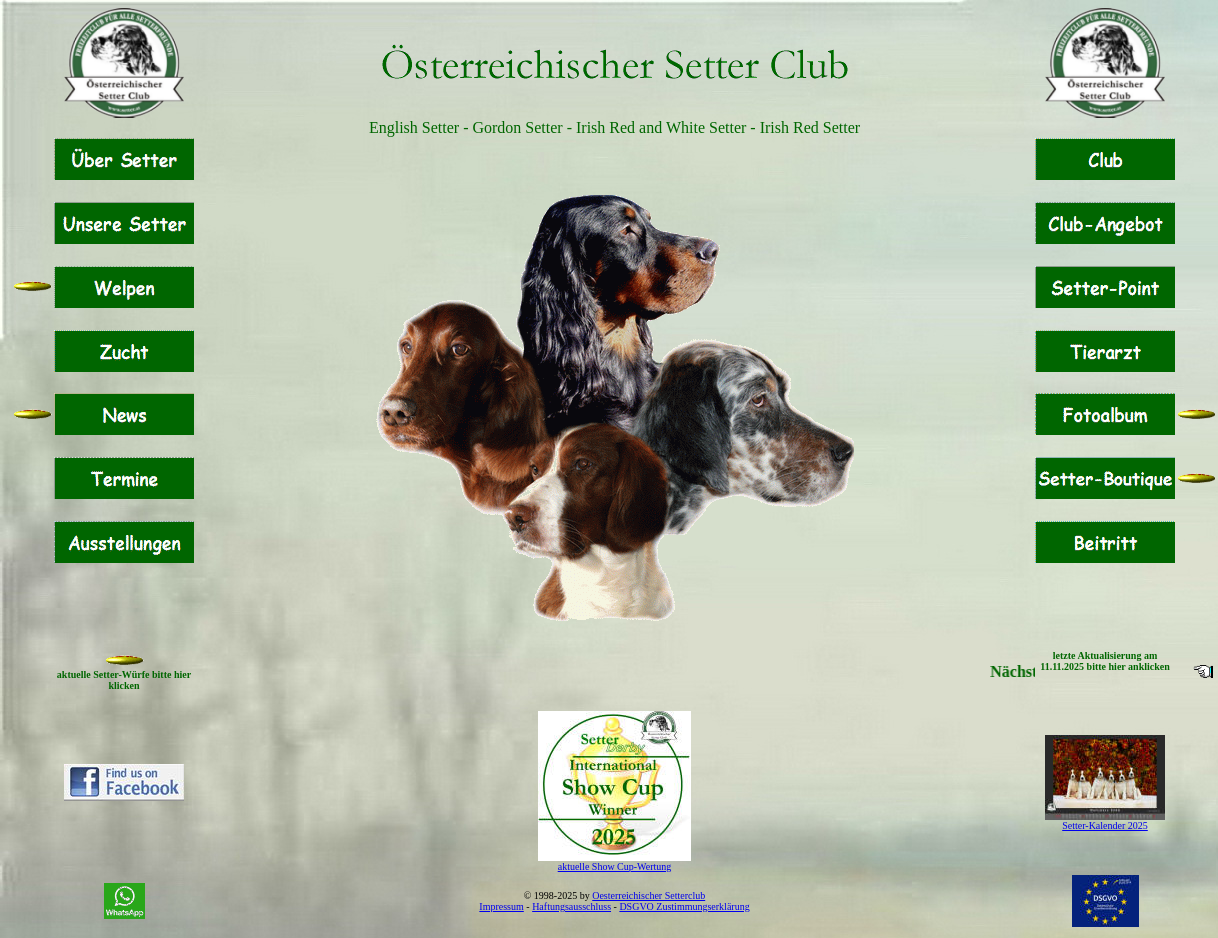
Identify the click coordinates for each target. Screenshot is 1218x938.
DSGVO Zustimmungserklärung (684, 906)
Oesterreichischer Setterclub (648, 895)
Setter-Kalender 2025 (1105, 825)
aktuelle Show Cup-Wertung (615, 866)
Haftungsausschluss (571, 906)
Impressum (501, 906)
